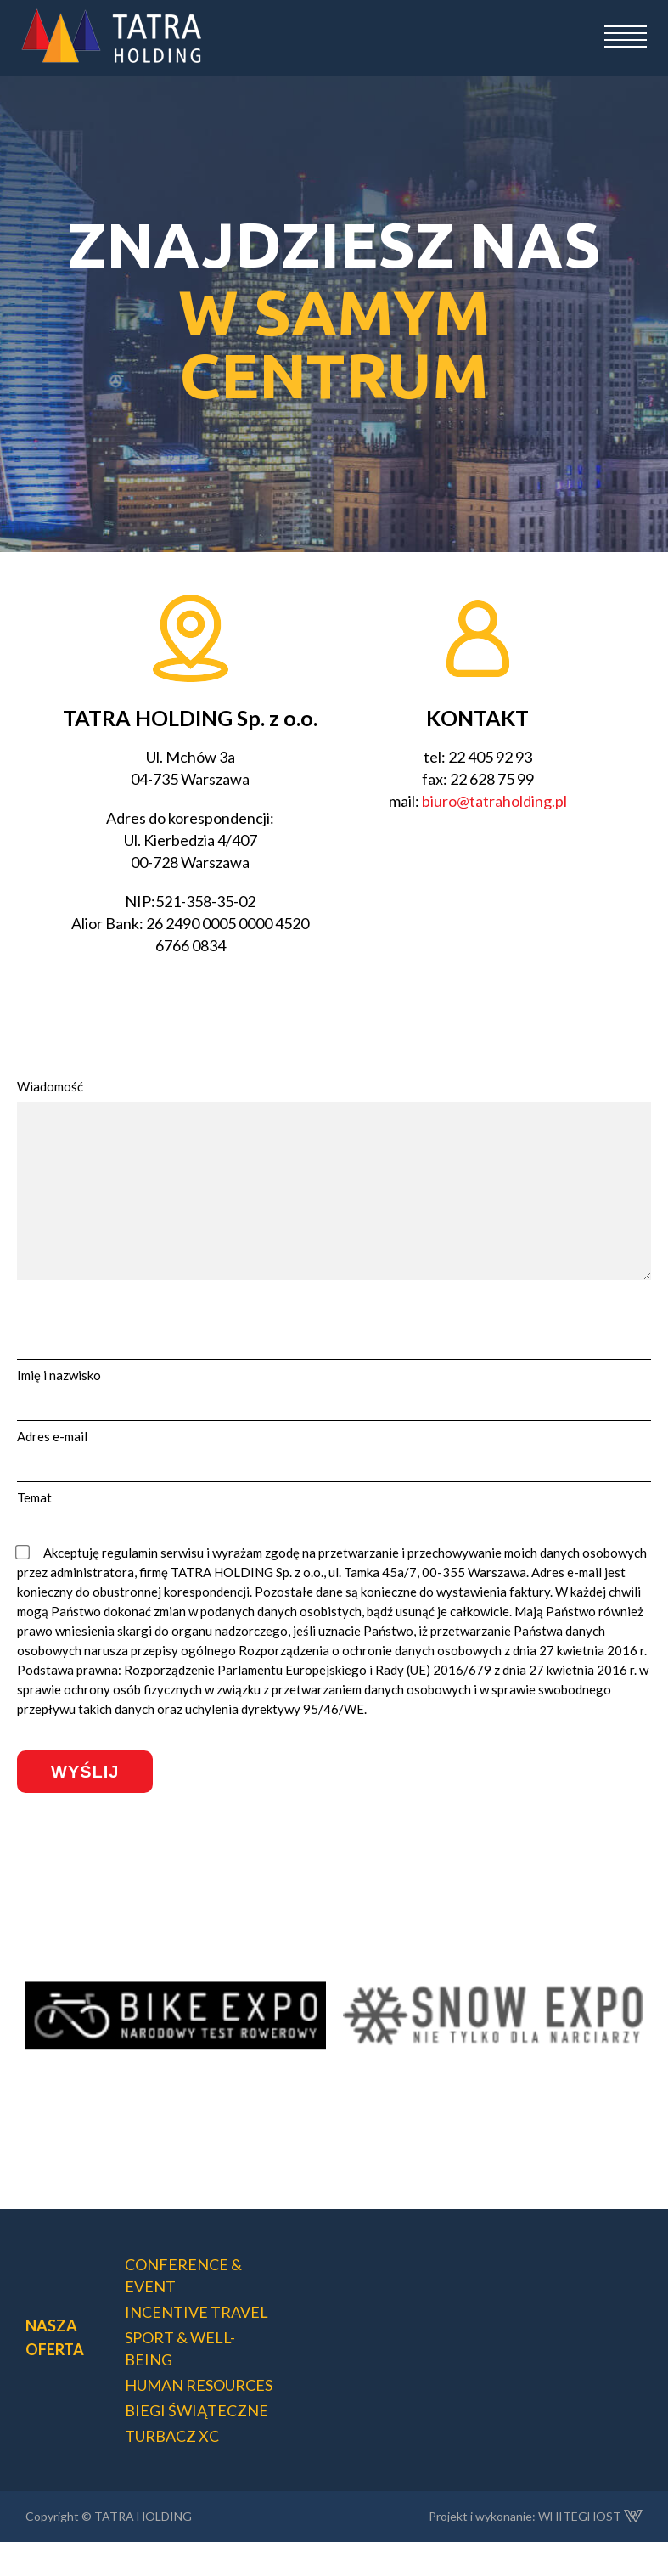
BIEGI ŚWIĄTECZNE (196, 2444)
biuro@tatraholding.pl (494, 801)
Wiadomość (50, 1086)
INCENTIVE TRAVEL (196, 2345)
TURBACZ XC (172, 2469)
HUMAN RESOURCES (198, 2419)
